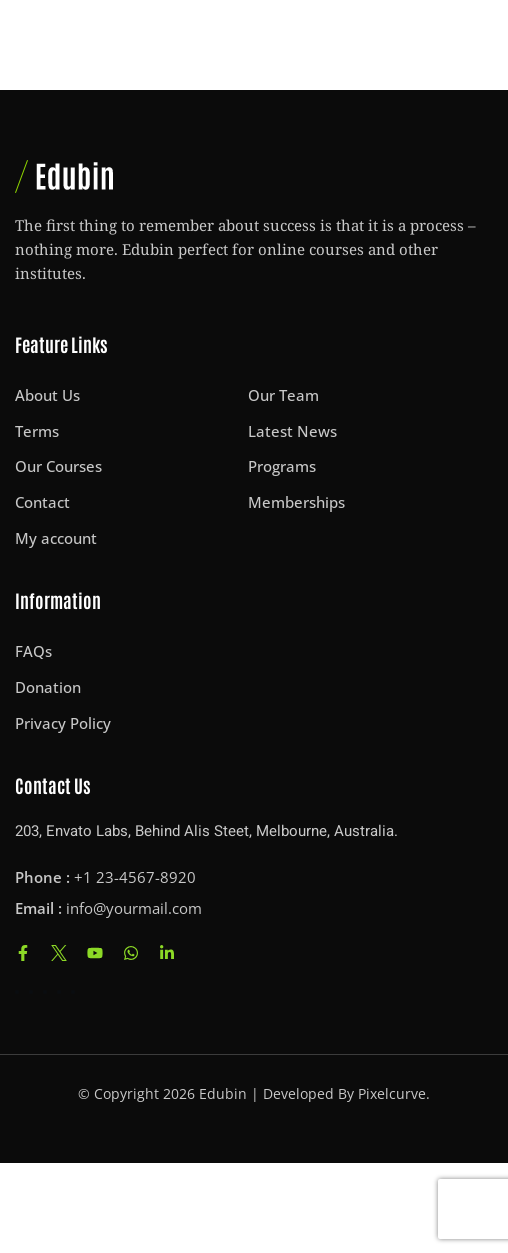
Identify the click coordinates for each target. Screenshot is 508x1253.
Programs (282, 466)
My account (56, 538)
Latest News (292, 431)
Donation (48, 687)
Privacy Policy (63, 723)
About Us (47, 395)
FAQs (33, 651)
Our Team (283, 395)
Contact (42, 502)
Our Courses (58, 466)
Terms (37, 431)
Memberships (296, 502)
